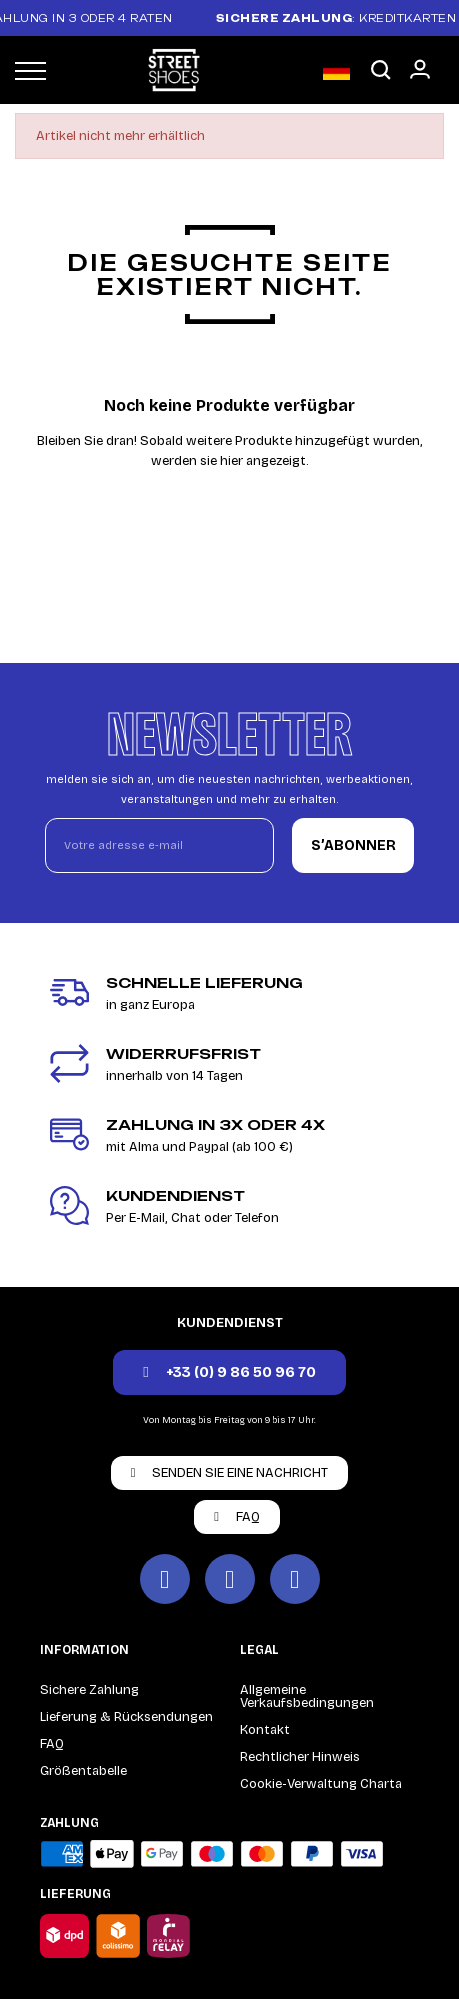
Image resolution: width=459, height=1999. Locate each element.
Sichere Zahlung (89, 1690)
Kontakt (265, 1730)
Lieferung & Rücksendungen (126, 1717)
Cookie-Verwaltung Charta (321, 1784)
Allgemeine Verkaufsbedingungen (307, 1696)
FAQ (52, 1744)
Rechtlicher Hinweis (300, 1757)
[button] (381, 70)
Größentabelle (83, 1771)
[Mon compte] (420, 69)
